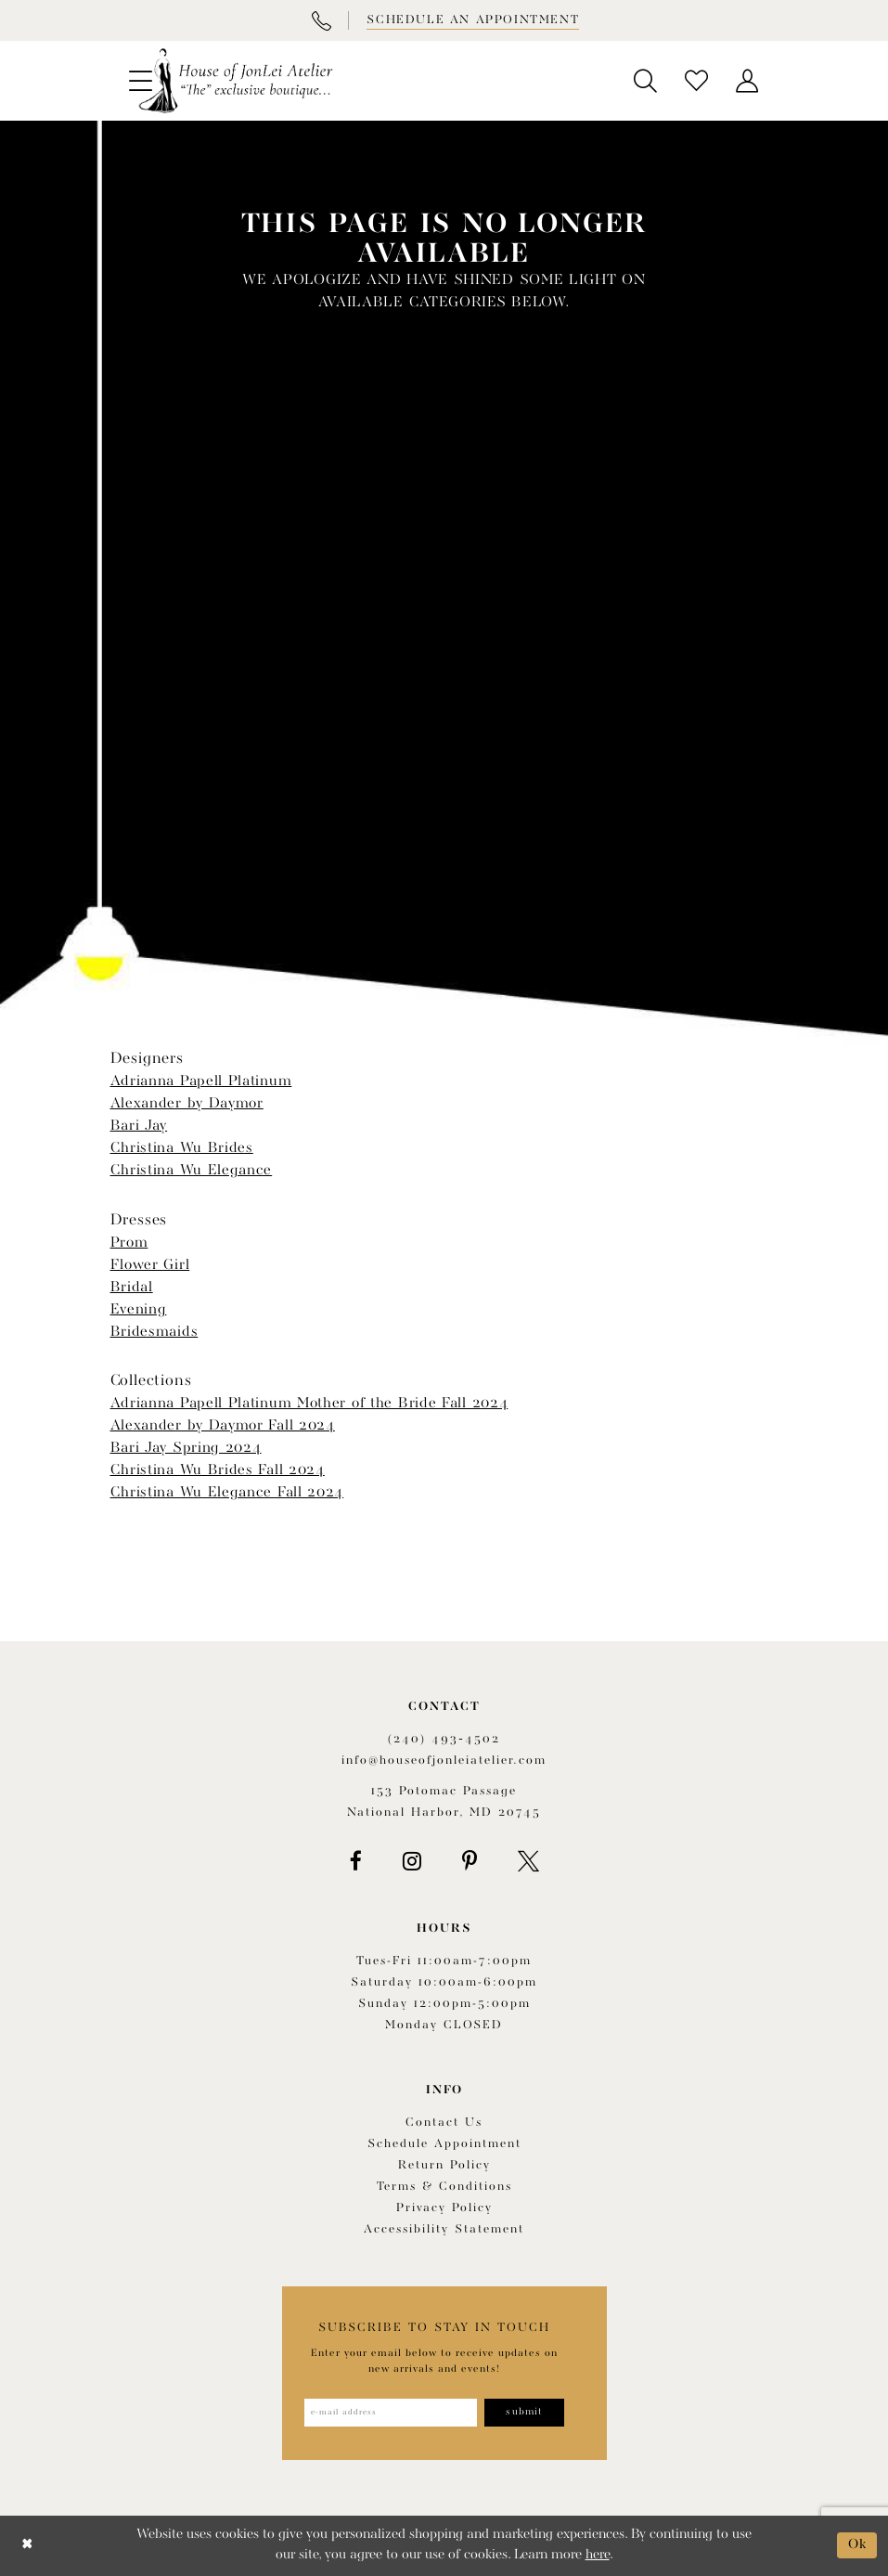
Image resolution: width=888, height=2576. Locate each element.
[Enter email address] (391, 2413)
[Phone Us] (321, 20)
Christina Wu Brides (181, 1148)
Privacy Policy (444, 2208)
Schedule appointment (444, 2144)
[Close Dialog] (27, 2546)
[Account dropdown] (747, 81)
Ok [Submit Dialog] (858, 2545)
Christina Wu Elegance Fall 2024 (227, 1492)
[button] (645, 81)
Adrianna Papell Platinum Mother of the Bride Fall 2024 (309, 1403)
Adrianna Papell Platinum (201, 1081)
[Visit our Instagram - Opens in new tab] (412, 1861)
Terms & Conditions (444, 2187)
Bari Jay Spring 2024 (186, 1448)
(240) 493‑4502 (443, 1739)
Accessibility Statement (444, 2229)
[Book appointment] (471, 20)
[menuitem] (645, 81)
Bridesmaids (154, 1332)
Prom (129, 1243)
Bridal (131, 1287)
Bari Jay (139, 1126)
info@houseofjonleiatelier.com (444, 1760)
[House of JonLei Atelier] (235, 80)
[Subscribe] (525, 2413)
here (598, 2555)
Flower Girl (150, 1265)
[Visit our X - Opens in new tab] (528, 1861)
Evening (138, 1309)
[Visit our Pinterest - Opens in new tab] (469, 1861)
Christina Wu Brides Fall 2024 (217, 1470)
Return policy (444, 2165)
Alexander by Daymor (187, 1103)
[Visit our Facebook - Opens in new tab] (356, 1861)
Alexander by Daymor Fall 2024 (222, 1425)
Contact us (444, 2122)
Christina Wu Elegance (191, 1170)
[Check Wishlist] (696, 81)
